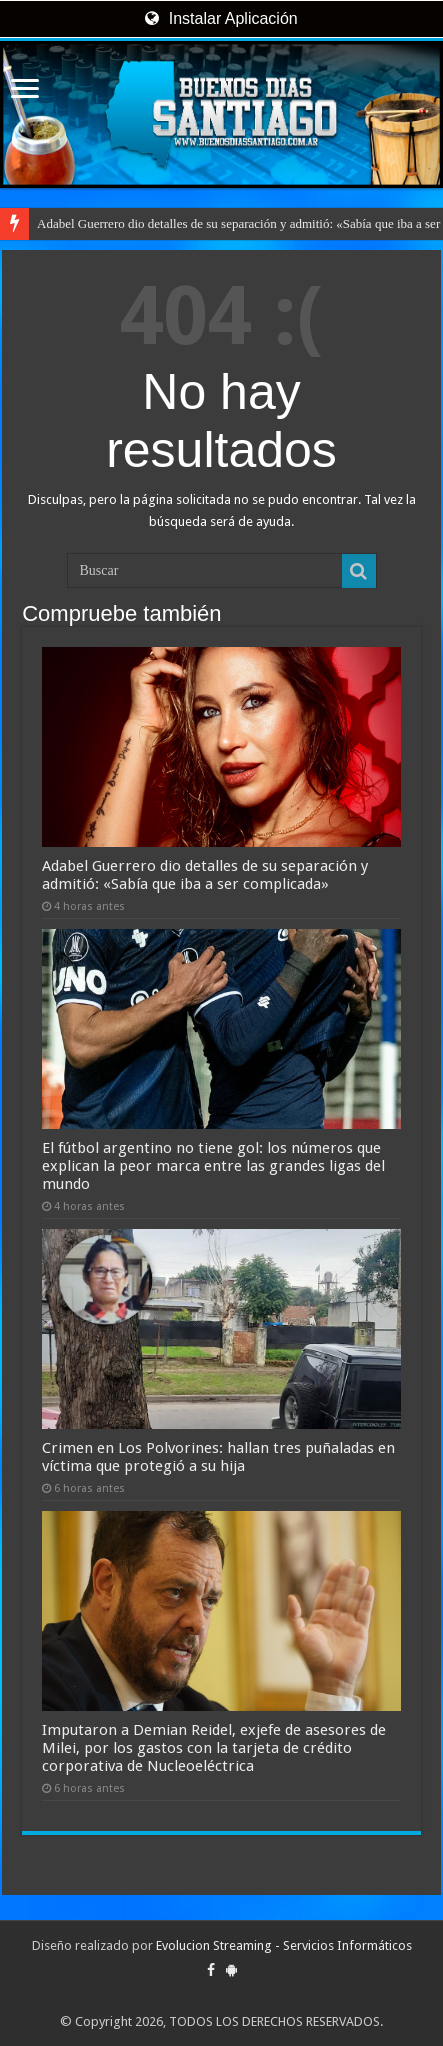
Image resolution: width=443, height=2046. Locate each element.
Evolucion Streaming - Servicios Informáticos (284, 1945)
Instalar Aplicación (221, 18)
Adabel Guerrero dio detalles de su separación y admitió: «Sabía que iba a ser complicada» (205, 875)
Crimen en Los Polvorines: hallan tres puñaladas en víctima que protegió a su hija (218, 1457)
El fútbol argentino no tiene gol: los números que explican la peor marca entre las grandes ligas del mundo (213, 1166)
